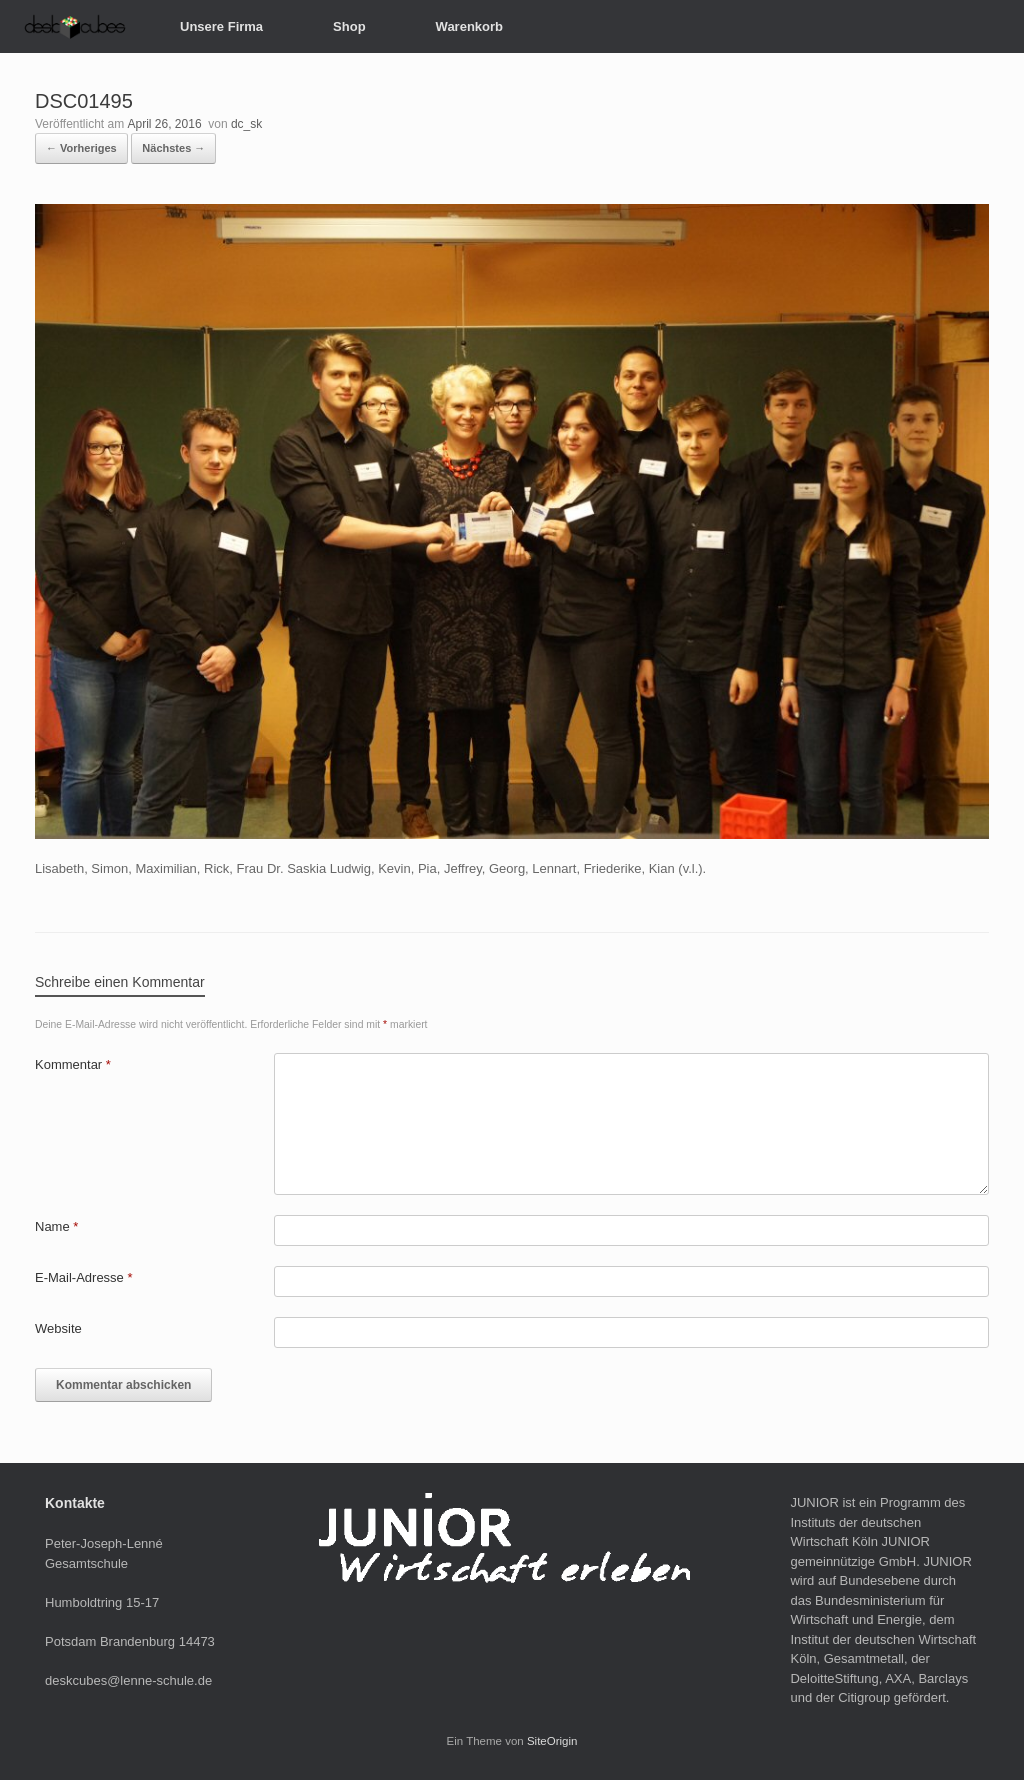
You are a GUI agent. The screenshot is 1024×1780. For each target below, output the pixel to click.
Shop (349, 26)
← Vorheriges (81, 148)
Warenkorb (469, 26)
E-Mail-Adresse (84, 1277)
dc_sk (246, 124)
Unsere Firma (221, 26)
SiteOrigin (552, 1741)
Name (56, 1226)
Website (58, 1328)
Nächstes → (173, 148)
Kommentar (73, 1064)
